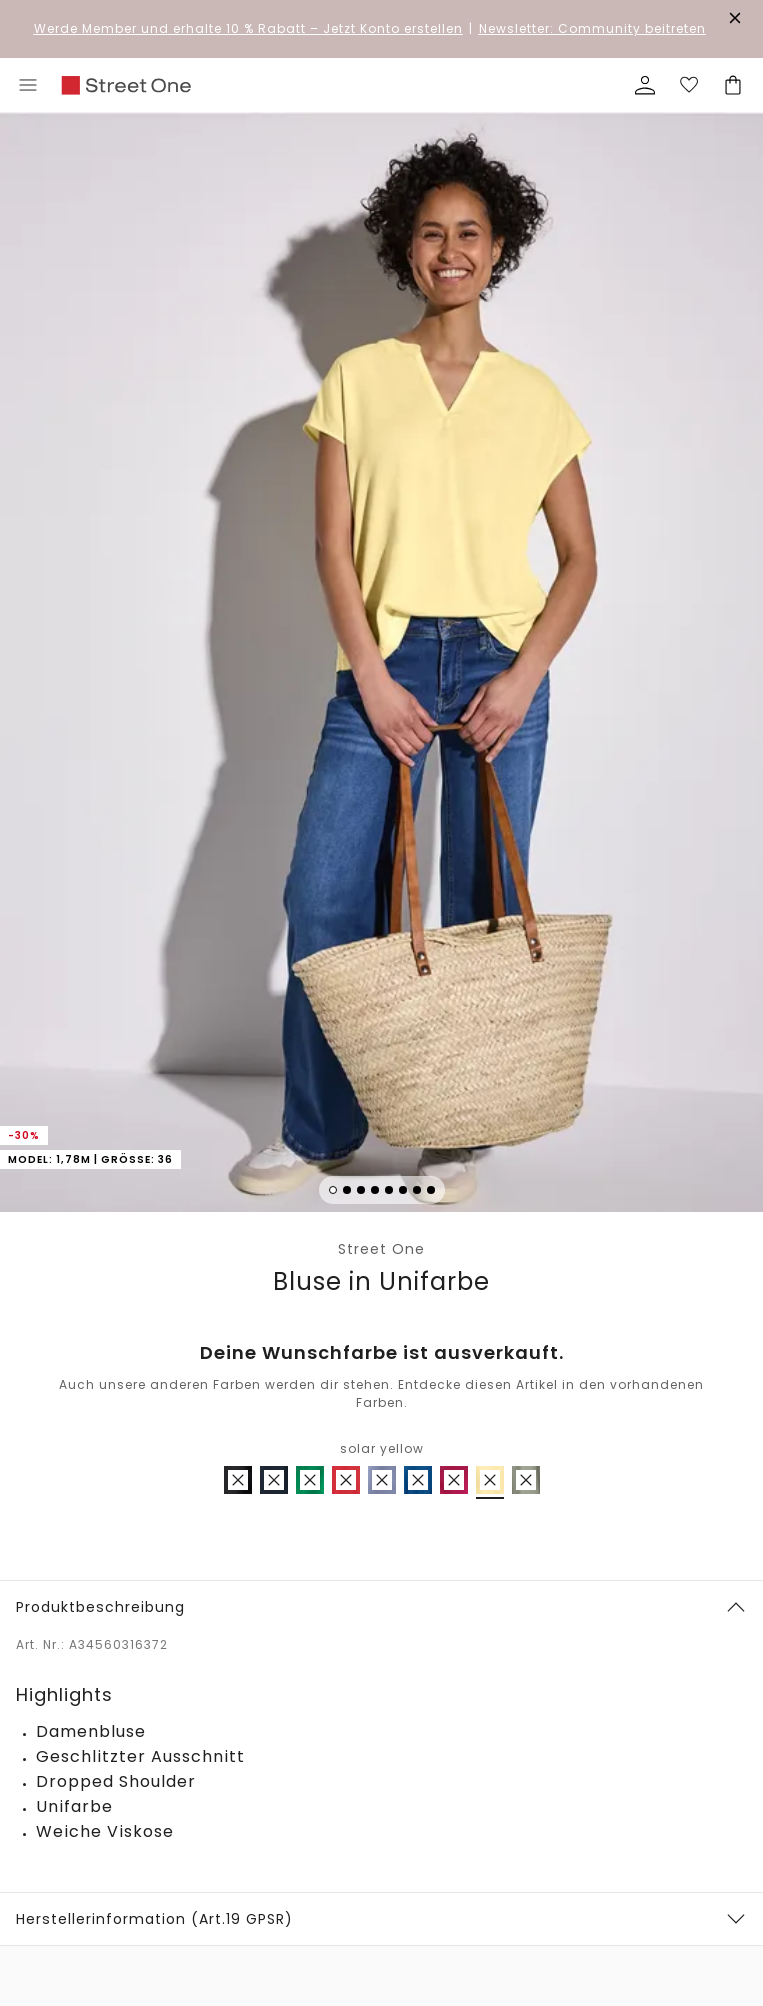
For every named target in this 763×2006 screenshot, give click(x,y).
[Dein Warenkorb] (733, 85)
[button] (381, 665)
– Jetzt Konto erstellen (248, 28)
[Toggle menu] (28, 85)
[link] (126, 85)
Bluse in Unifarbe (381, 1281)
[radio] (238, 1480)
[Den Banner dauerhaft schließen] (735, 18)
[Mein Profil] (645, 85)
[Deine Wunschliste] (689, 85)
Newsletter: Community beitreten (592, 28)
